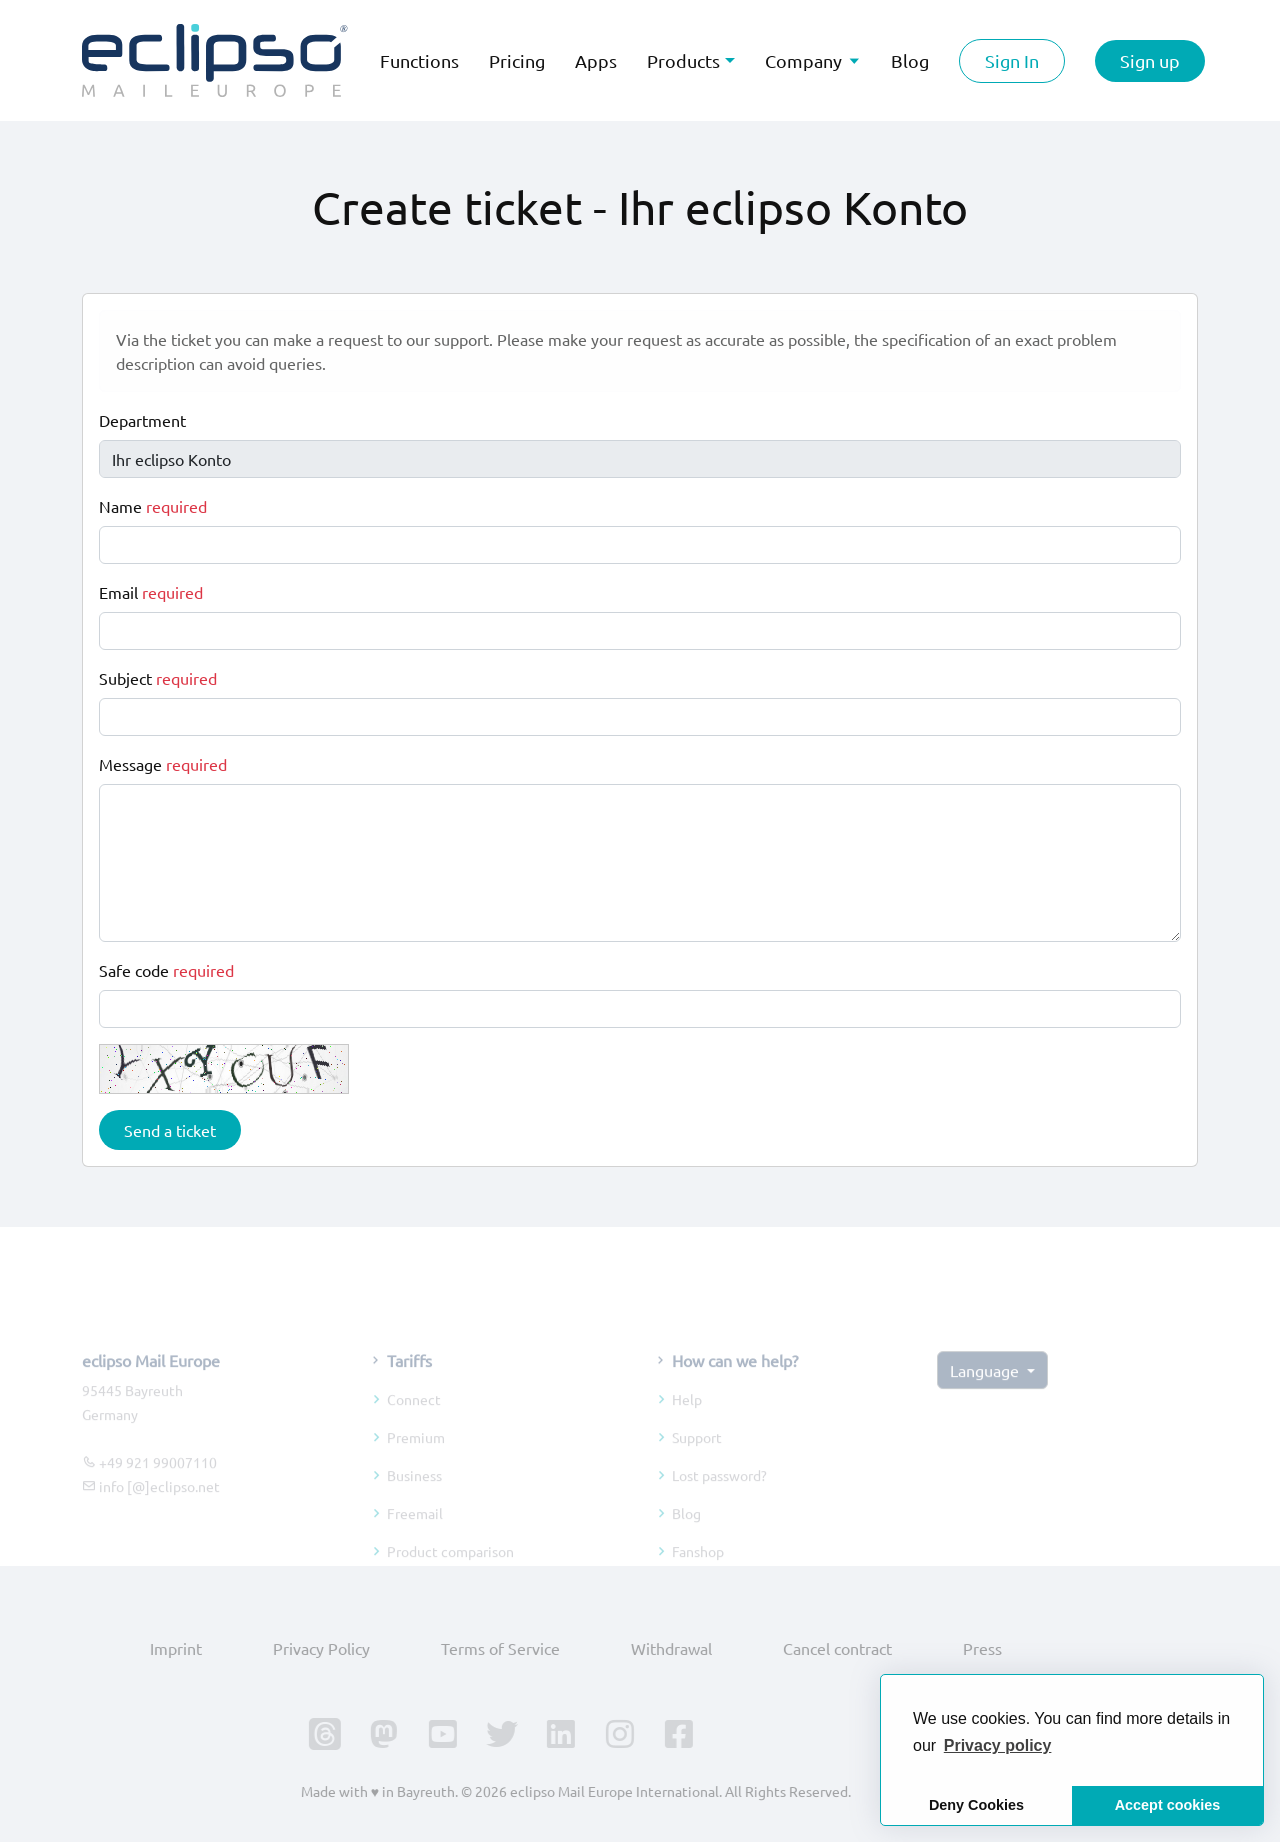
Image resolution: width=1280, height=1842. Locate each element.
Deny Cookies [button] (976, 1805)
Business (414, 1497)
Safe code (166, 970)
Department (142, 420)
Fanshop (698, 1573)
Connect (414, 1421)
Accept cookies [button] (1168, 1805)
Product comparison (450, 1573)
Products (683, 60)
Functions (419, 60)
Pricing (517, 60)
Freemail (415, 1535)
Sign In (1012, 60)
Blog (686, 1535)
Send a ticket (170, 1130)
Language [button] (986, 1391)
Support (697, 1459)
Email (151, 592)
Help (687, 1421)
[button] (998, 1746)
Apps (596, 60)
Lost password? (719, 1497)
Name (153, 506)
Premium (416, 1459)
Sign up (1150, 60)
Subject (158, 678)
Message (163, 764)
